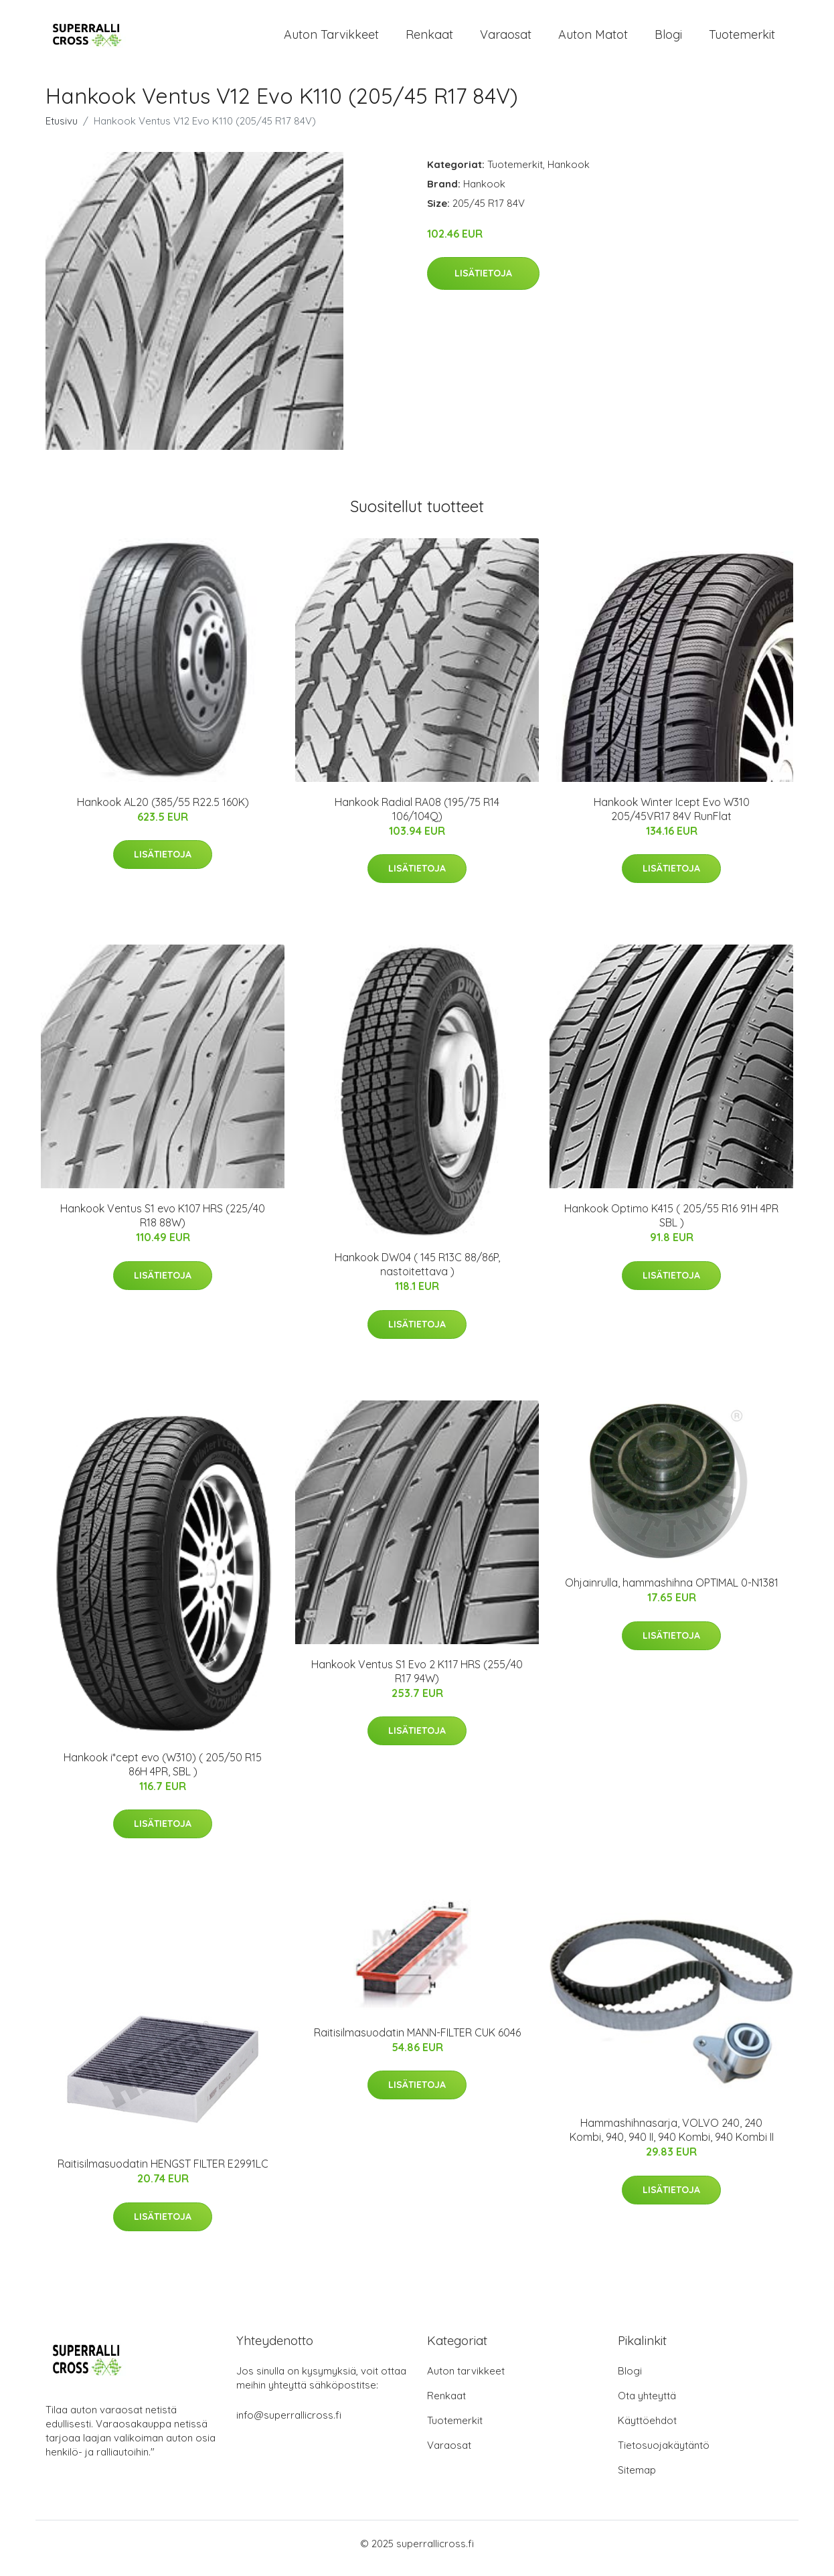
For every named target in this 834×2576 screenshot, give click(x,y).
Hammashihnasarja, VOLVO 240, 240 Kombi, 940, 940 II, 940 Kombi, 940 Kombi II (672, 2140)
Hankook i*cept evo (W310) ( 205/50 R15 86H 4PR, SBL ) (163, 1773)
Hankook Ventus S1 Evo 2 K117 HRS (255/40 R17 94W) (417, 1680)
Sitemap (637, 2479)
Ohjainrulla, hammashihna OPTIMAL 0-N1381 (671, 1592)
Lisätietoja (483, 282)
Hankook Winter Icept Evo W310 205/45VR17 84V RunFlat (672, 818)
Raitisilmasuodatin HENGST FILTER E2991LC (163, 2173)
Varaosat (505, 39)
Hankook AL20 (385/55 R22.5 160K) (163, 811)
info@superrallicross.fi (288, 2424)
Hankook (569, 173)
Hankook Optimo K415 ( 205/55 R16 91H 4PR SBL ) (671, 1224)
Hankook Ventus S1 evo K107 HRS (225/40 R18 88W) (162, 1224)
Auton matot (593, 39)
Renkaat (429, 39)
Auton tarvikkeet (331, 39)
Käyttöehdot (647, 2429)
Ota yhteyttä (647, 2405)
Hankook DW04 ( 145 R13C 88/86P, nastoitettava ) (417, 1273)
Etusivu (62, 130)
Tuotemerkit (742, 39)
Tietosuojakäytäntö (664, 2454)
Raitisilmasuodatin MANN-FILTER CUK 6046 (417, 2041)
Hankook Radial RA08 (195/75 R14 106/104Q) (417, 818)
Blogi (668, 39)
